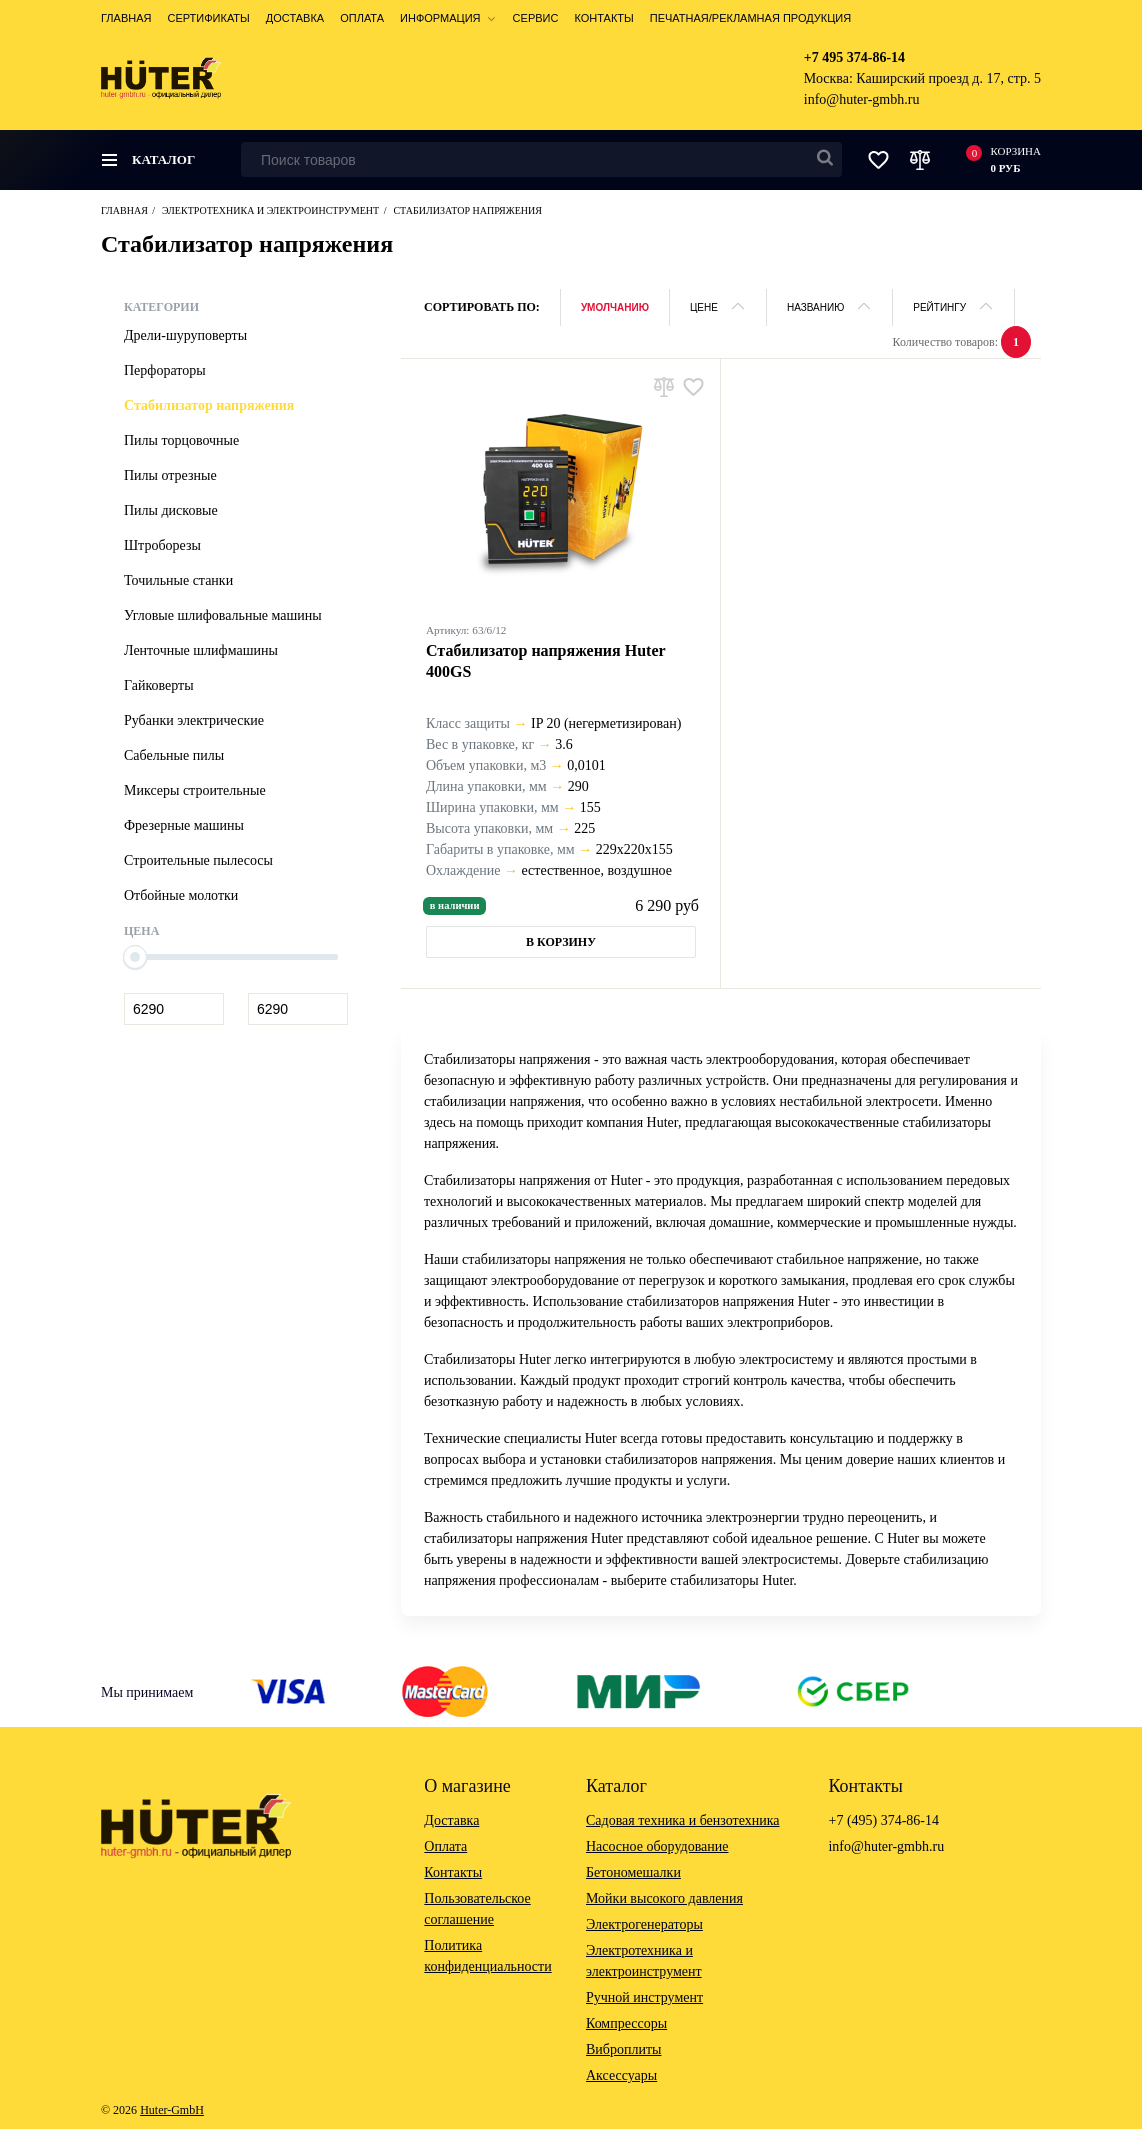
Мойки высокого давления (664, 1898)
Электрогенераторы (644, 1924)
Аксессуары (621, 2075)
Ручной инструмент (644, 1997)
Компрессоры (626, 2023)
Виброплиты (623, 2049)
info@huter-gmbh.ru (862, 99)
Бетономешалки (633, 1872)
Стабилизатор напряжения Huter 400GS (545, 661)
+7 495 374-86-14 (854, 57)
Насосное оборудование (657, 1846)
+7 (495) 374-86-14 (883, 1820)
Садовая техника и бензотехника (683, 1820)
